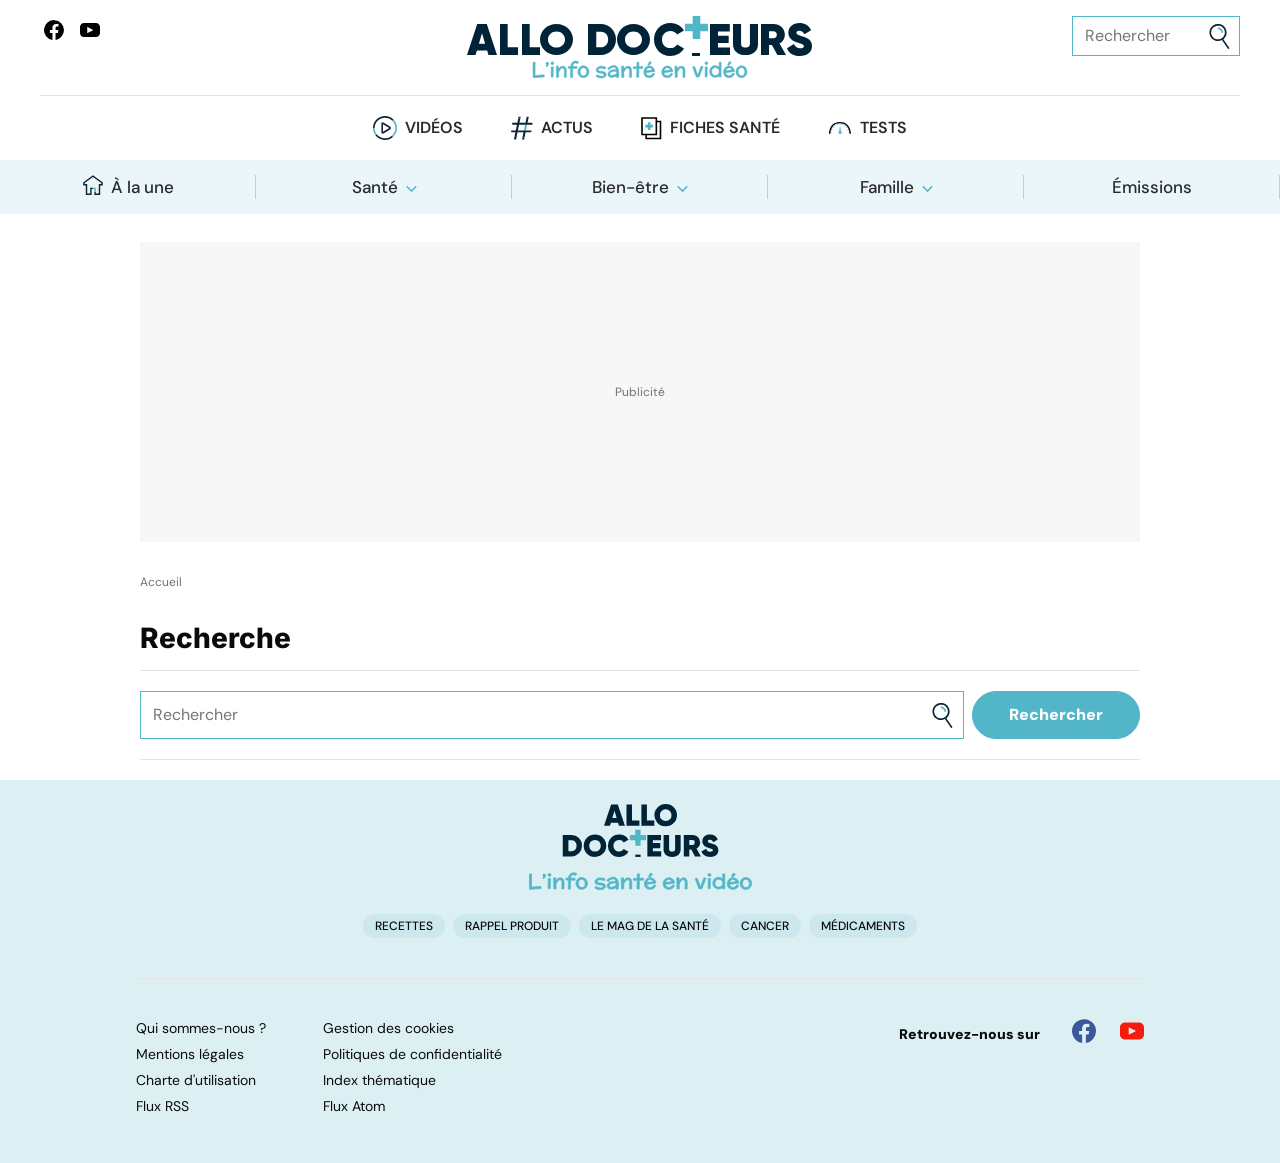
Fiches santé (725, 127)
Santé (375, 187)
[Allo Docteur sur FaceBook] (54, 30)
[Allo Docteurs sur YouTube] (90, 30)
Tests (883, 127)
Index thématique (379, 1080)
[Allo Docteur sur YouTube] (1132, 1031)
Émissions (1152, 187)
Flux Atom (354, 1106)
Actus (567, 127)
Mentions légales (190, 1054)
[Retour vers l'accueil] (640, 47)
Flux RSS (162, 1106)
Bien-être (630, 187)
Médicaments (863, 926)
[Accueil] (640, 847)
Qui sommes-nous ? (201, 1028)
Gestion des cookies (388, 1028)
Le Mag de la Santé (650, 926)
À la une (128, 186)
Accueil (161, 582)
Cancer (765, 926)
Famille (887, 187)
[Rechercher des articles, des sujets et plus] (1156, 36)
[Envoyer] (1219, 36)
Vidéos (434, 127)
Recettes (404, 926)
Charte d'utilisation (196, 1080)
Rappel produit (512, 926)
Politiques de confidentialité (412, 1054)
